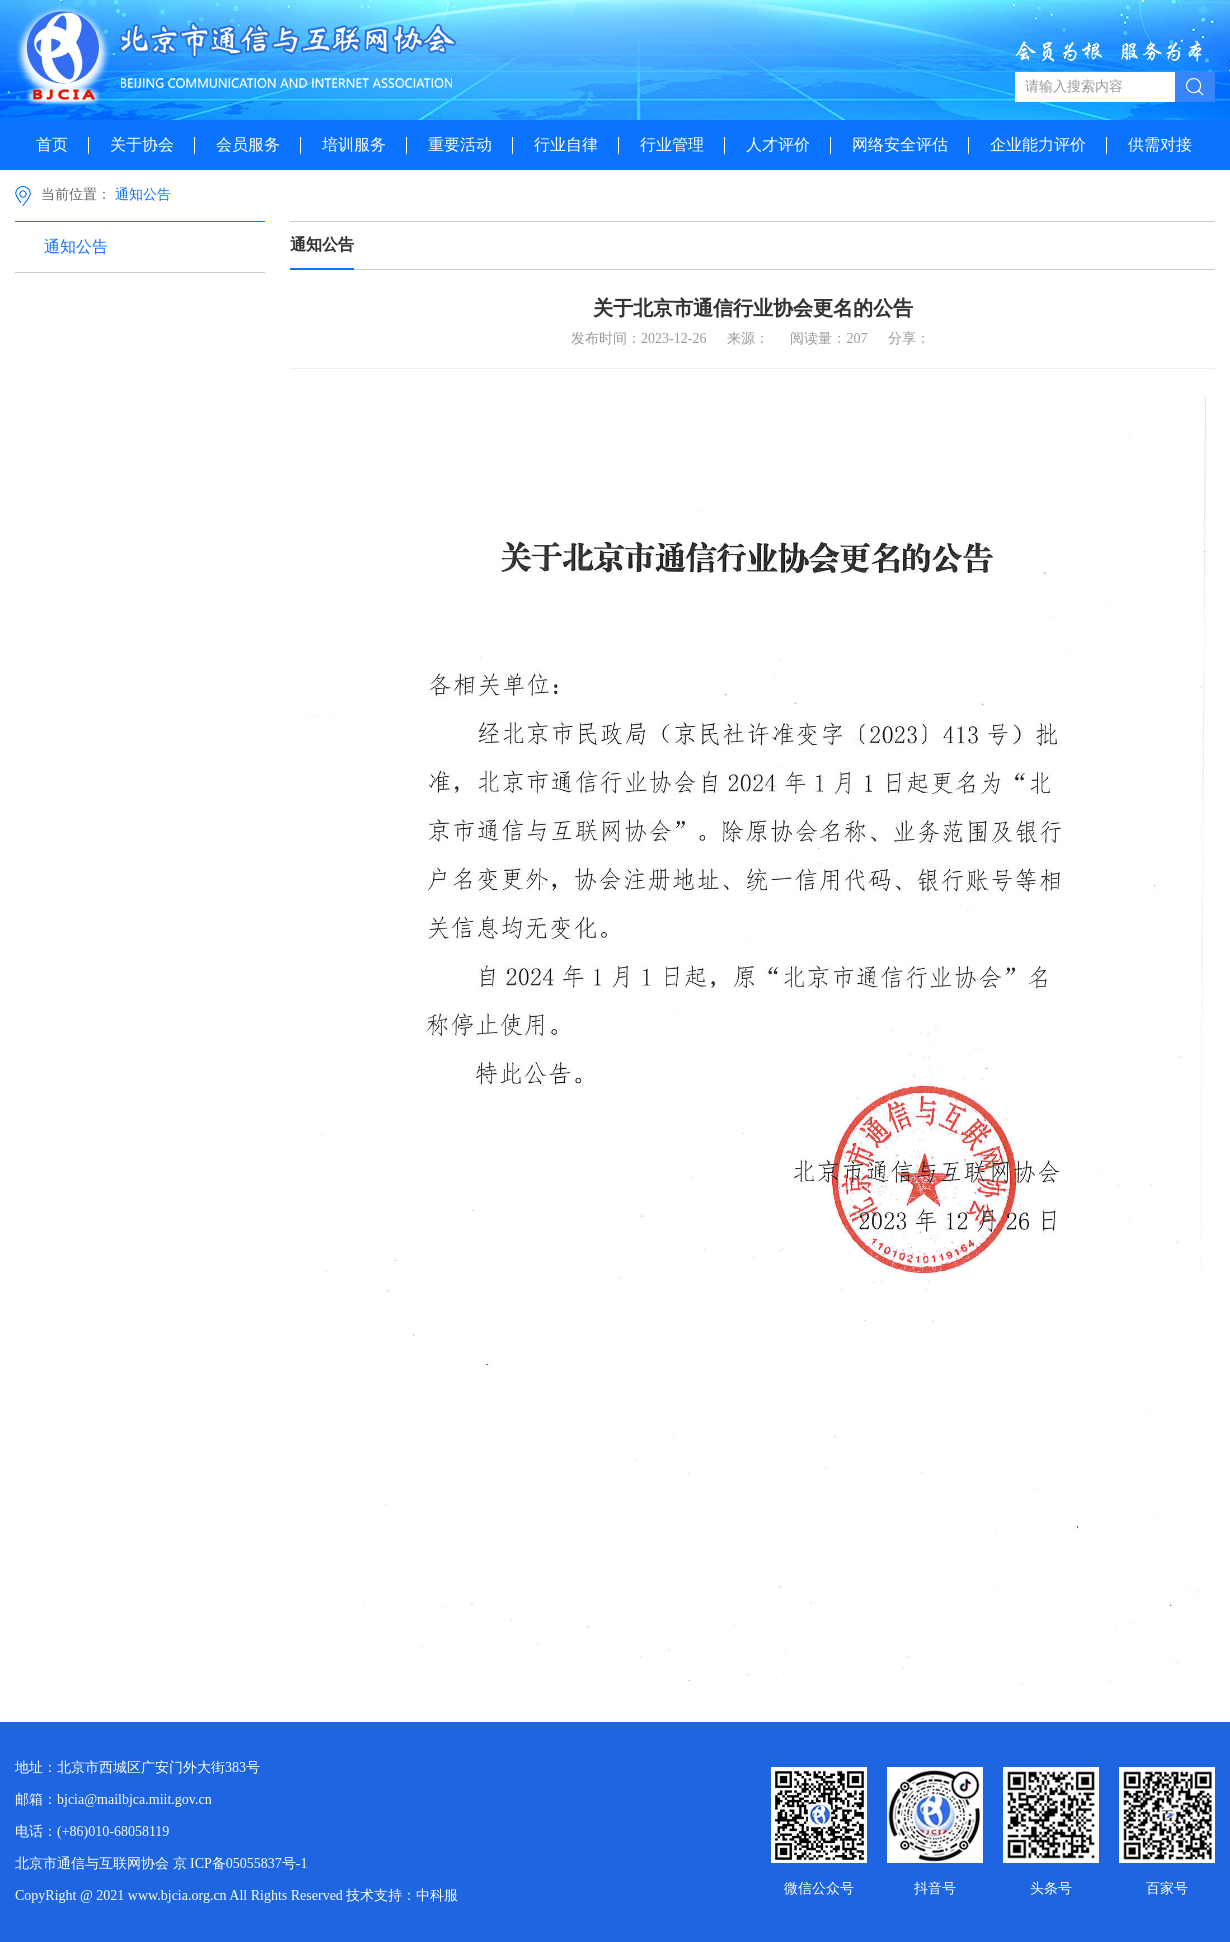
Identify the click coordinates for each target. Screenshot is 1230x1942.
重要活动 (460, 144)
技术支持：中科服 (402, 1895)
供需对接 (1160, 144)
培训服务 (354, 144)
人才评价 (778, 144)
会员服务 (248, 144)
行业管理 (672, 144)
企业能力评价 (1038, 144)
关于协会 (142, 144)
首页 (52, 144)
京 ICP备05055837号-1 (240, 1863)
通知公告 (143, 194)
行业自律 (566, 144)
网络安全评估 (900, 144)
